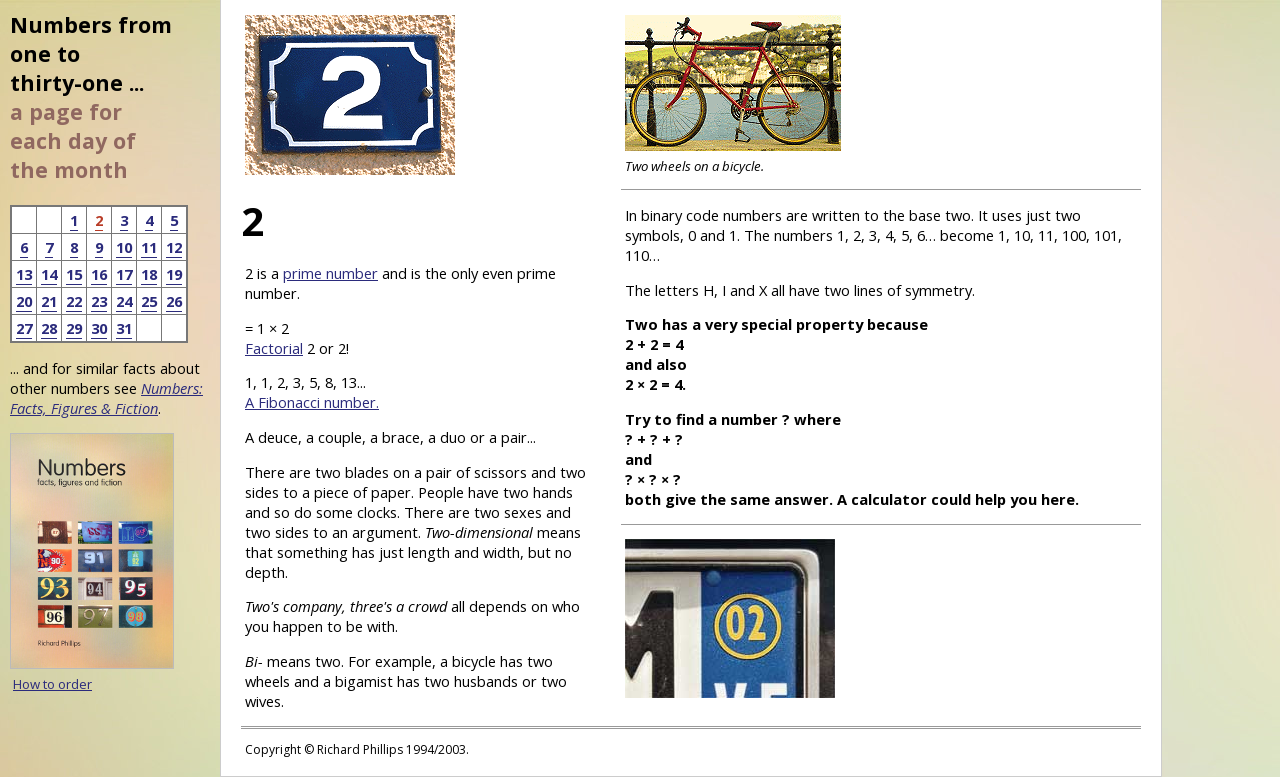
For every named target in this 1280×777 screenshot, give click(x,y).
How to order (52, 684)
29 (74, 328)
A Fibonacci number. (312, 402)
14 (49, 274)
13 (24, 274)
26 (174, 301)
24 (124, 301)
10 (124, 247)
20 (24, 301)
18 (149, 274)
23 (99, 301)
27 (24, 328)
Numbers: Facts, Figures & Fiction (106, 398)
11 (149, 247)
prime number (330, 273)
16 (99, 274)
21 (49, 301)
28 (49, 328)
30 (99, 328)
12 (174, 247)
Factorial (274, 348)
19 (174, 274)
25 (149, 301)
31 (124, 328)
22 (74, 301)
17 (124, 274)
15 (74, 274)
